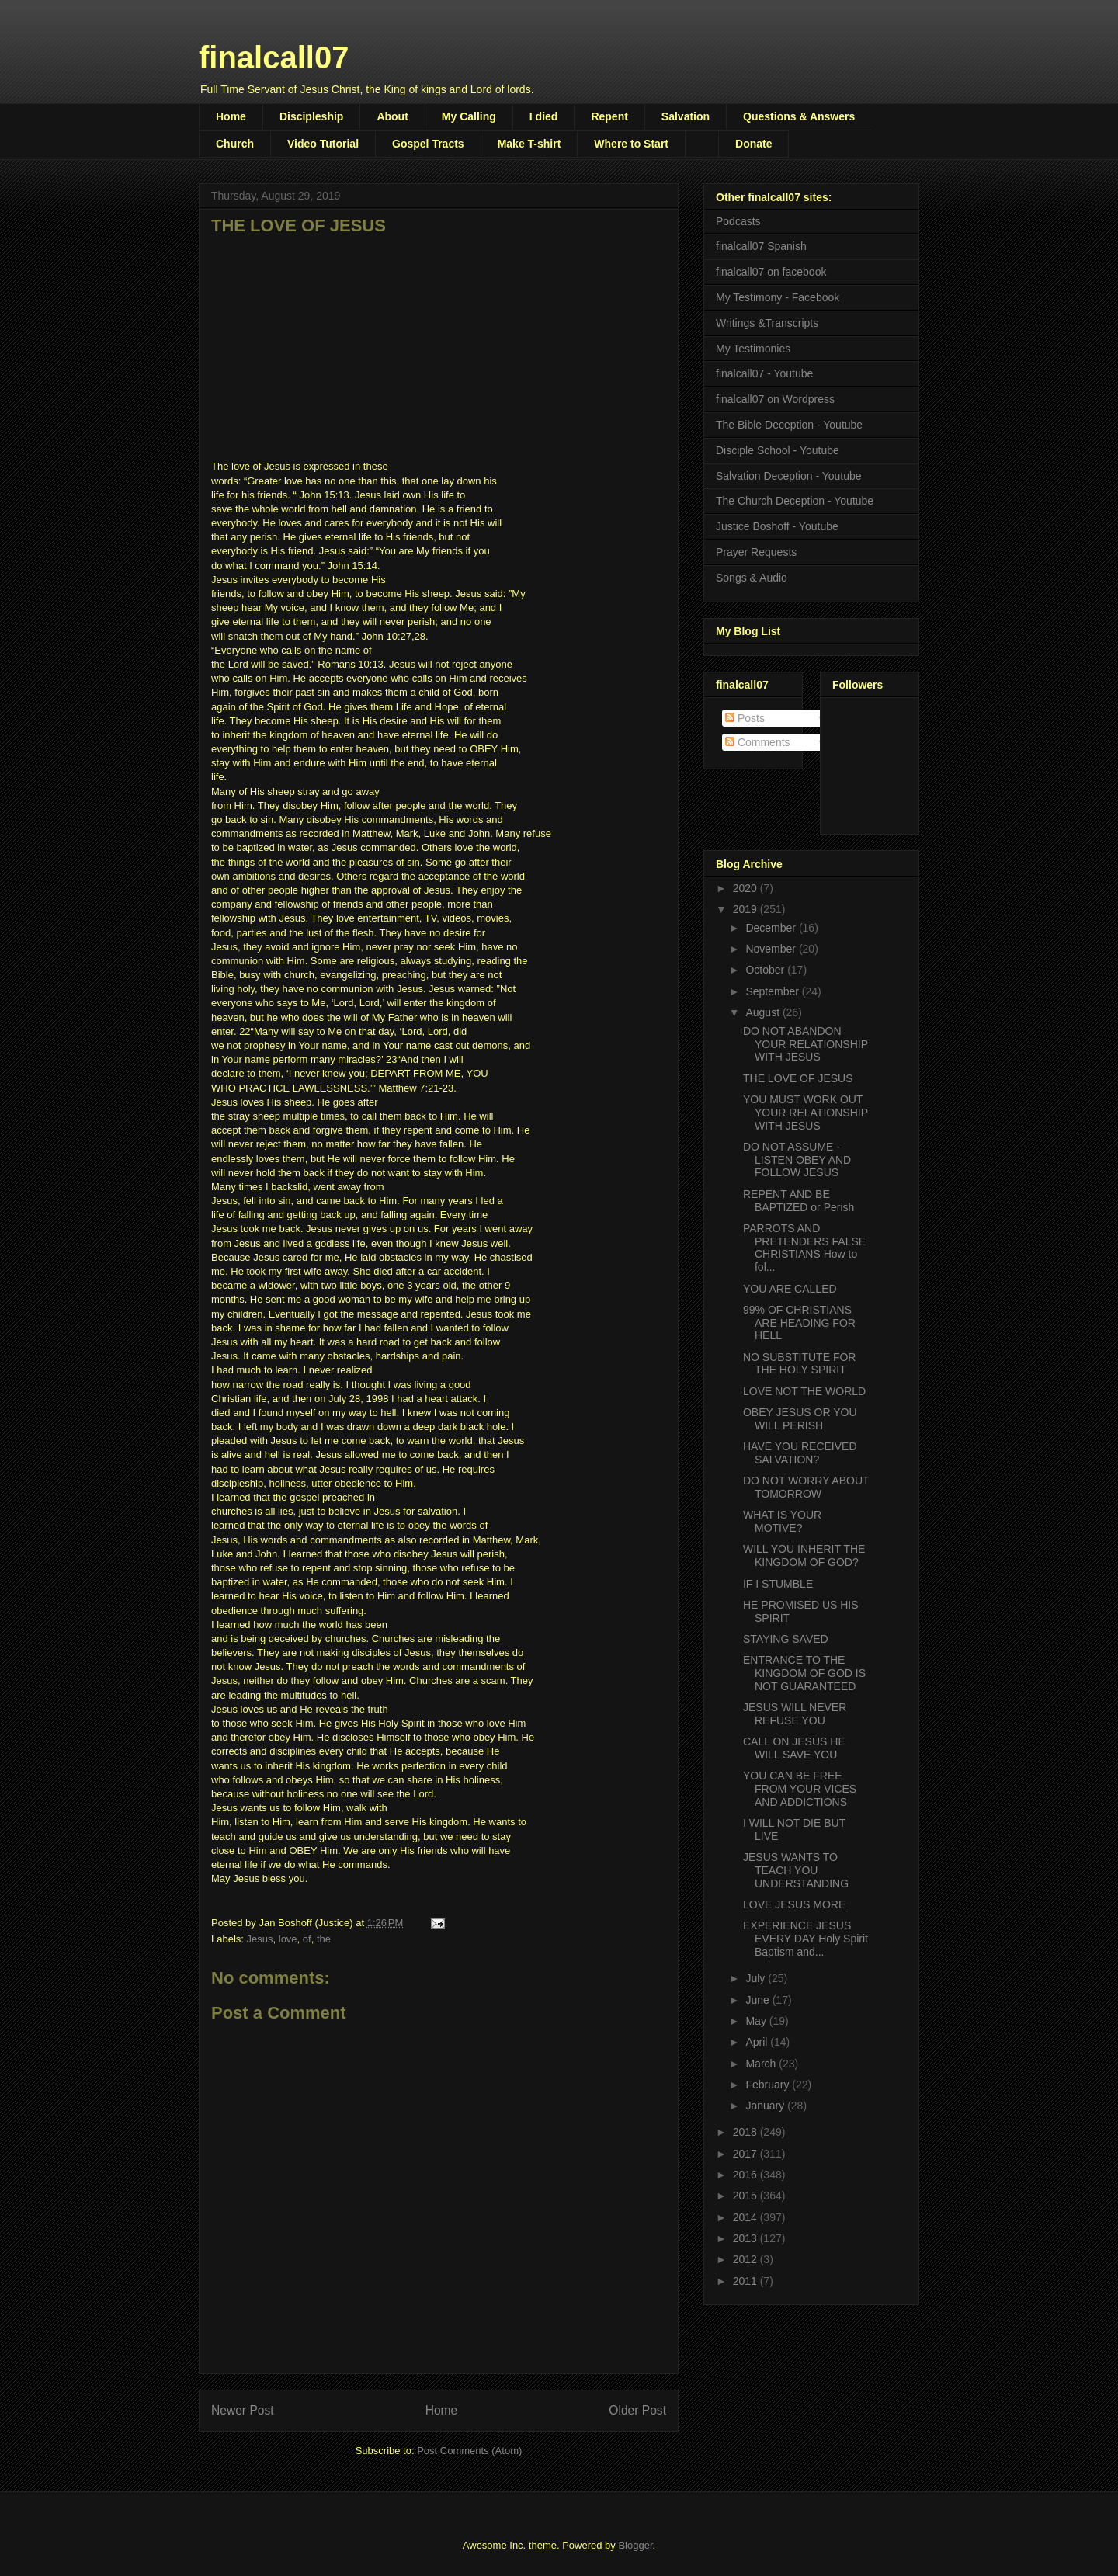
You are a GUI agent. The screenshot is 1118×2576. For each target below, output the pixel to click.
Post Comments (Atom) (469, 2450)
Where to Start (631, 143)
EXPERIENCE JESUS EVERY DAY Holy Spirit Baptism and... (805, 1938)
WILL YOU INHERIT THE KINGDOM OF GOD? (804, 1555)
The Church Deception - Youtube (794, 501)
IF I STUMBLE (778, 1584)
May (757, 2021)
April (757, 2042)
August (763, 1012)
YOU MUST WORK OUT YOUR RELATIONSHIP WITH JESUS (805, 1112)
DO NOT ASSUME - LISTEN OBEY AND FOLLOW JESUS (797, 1159)
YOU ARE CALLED (790, 1289)
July (756, 1978)
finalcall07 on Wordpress (775, 399)
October (766, 969)
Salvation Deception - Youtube (789, 476)
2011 (746, 2281)
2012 (746, 2259)
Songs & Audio (751, 577)
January (766, 2105)
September (773, 991)
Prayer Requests (756, 552)
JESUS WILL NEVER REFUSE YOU (794, 1714)
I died (543, 116)
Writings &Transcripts (767, 323)
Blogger (635, 2545)
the (324, 1939)
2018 (746, 2132)
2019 (746, 909)
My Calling (469, 116)
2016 (746, 2174)
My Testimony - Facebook (777, 297)
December (771, 928)
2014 (746, 2217)
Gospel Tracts (428, 143)
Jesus (260, 1939)
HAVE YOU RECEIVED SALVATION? (800, 1453)
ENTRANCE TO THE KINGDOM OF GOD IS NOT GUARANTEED (804, 1673)
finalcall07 (274, 57)
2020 (746, 888)
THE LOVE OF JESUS (798, 1078)
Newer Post (242, 2410)
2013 (746, 2238)
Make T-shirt (529, 143)
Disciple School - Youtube (777, 450)
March (762, 2063)
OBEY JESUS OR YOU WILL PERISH (800, 1419)
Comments (757, 742)
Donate (753, 143)
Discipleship (311, 116)
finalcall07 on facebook (771, 272)
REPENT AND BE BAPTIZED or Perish (798, 1200)
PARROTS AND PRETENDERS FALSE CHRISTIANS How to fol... (804, 1247)
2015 (746, 2195)
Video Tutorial (323, 143)
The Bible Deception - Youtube (789, 424)
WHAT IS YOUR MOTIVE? (782, 1521)
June (758, 2000)
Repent (609, 116)
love (288, 1939)
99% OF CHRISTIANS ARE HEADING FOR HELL (799, 1323)
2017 (746, 2153)
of (307, 1939)
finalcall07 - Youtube (764, 373)
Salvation (685, 116)
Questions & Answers (799, 116)
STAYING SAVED (785, 1639)
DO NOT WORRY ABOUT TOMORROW (806, 1487)
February (768, 2084)
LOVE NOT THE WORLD (804, 1391)
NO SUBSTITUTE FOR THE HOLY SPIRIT (799, 1364)
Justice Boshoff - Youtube (777, 526)
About (392, 116)
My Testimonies (753, 348)
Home (231, 116)
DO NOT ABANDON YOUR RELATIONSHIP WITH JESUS (805, 1044)
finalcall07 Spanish (761, 246)
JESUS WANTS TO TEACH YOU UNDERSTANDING (796, 1870)
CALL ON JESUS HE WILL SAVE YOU (794, 1748)
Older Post (637, 2410)
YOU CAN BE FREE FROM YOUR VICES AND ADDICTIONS (799, 1788)
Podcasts (738, 221)
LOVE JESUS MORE (794, 1904)
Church (235, 143)
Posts (745, 718)
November (771, 949)
